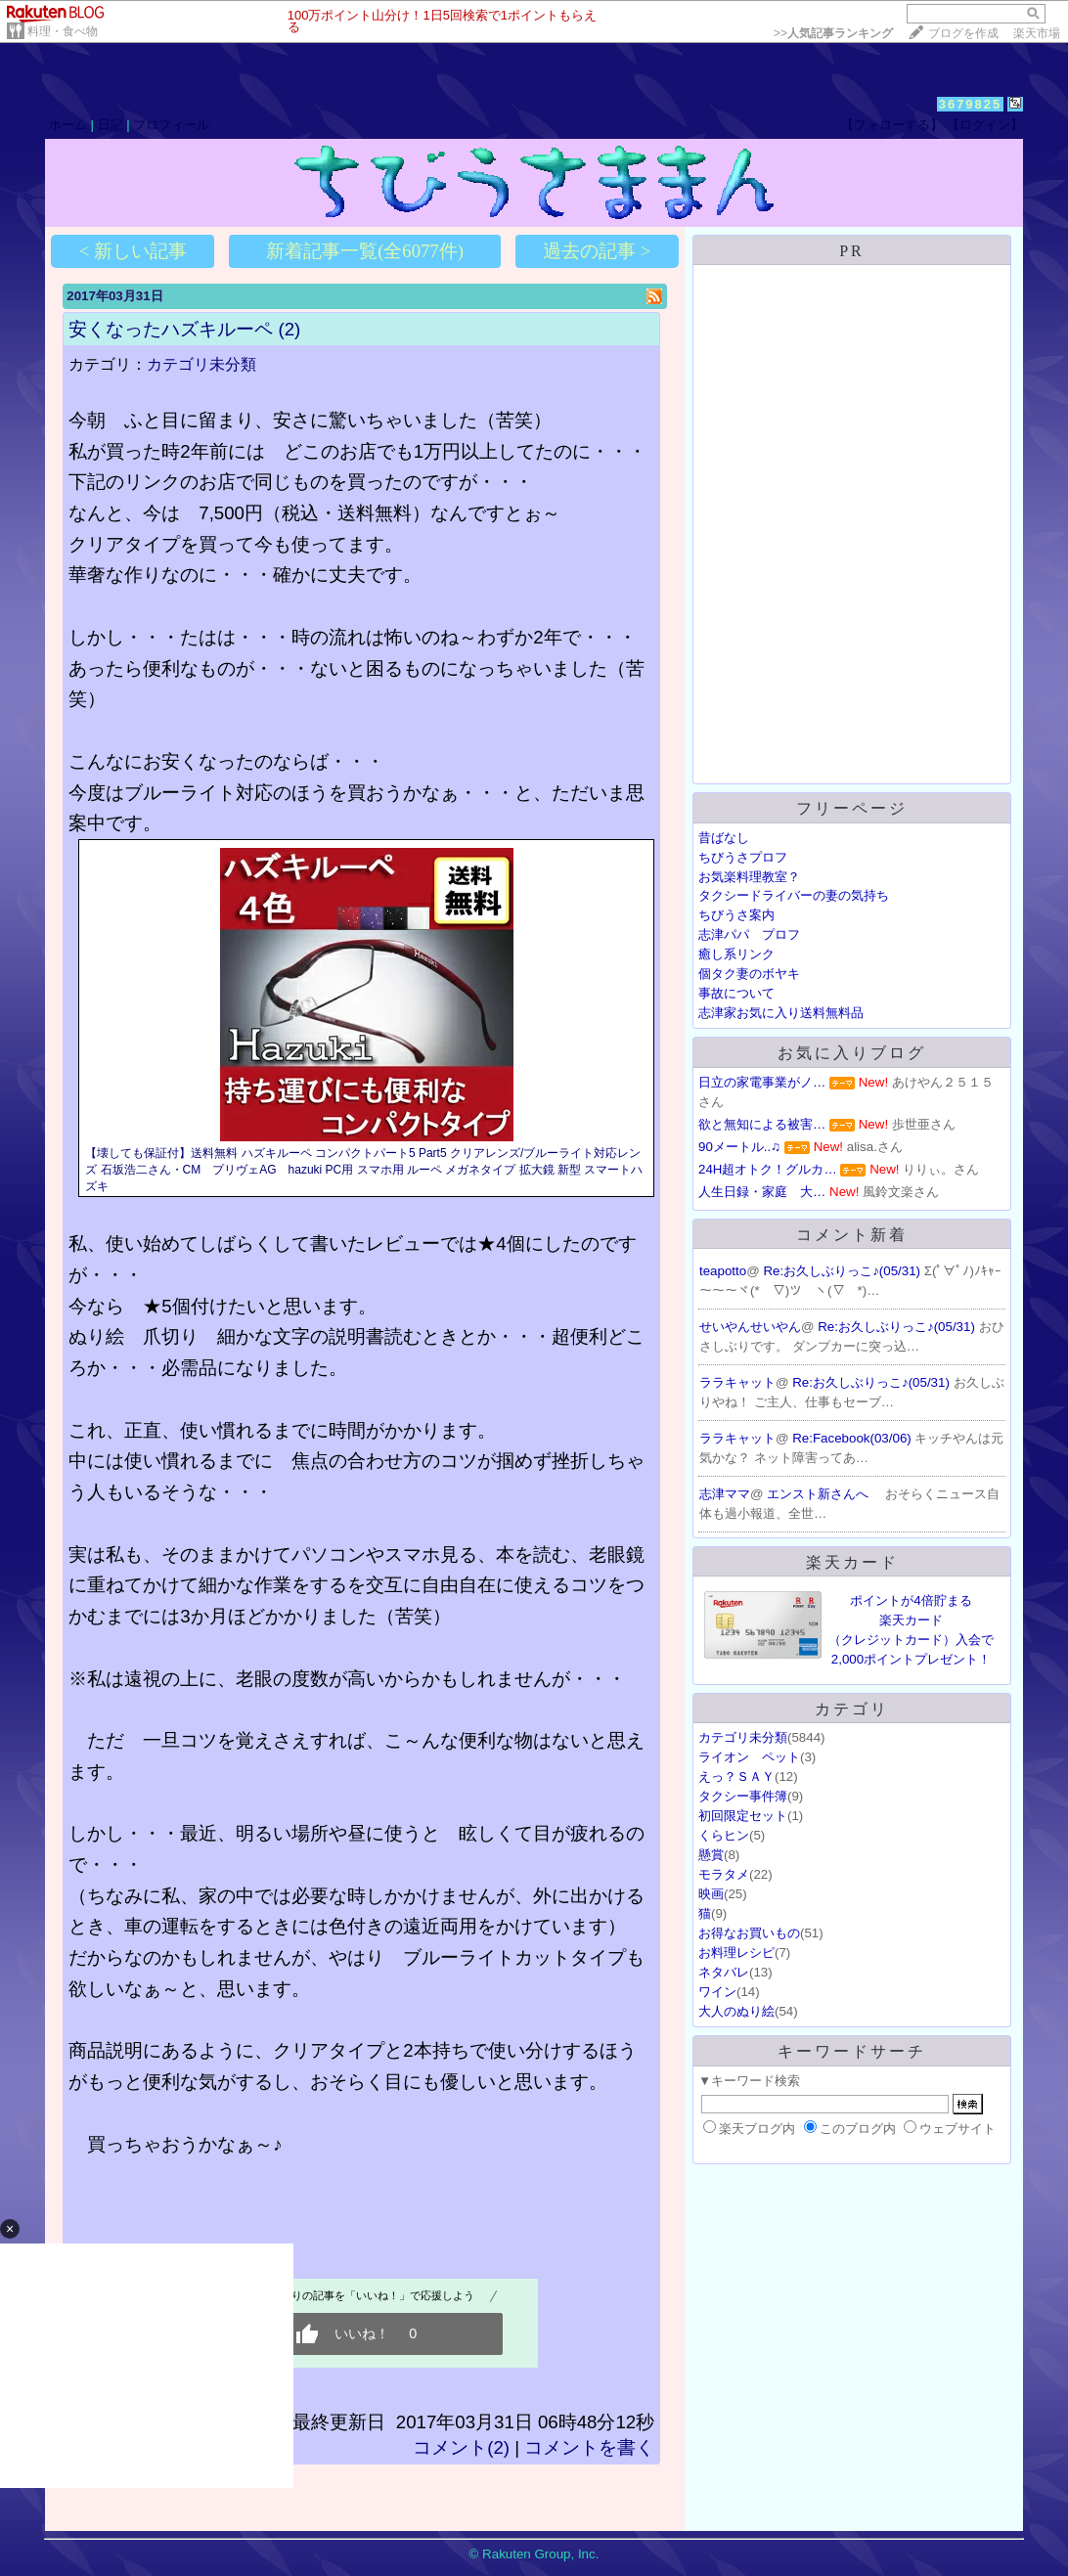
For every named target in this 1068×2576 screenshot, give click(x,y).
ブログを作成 (963, 33)
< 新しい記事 (133, 251)
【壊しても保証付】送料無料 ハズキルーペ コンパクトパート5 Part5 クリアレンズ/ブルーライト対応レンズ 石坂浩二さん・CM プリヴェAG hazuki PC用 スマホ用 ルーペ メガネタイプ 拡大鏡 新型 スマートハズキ (364, 1169)
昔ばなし (723, 837)
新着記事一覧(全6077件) (365, 251)
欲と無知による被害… (761, 1124)
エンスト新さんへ (819, 1494)
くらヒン (723, 1835)
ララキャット (737, 1382)
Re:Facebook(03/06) (853, 1438)
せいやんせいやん (750, 1326)
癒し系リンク (736, 954)
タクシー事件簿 (742, 1796)
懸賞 (711, 1854)
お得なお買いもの (749, 1933)
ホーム (68, 124)
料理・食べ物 (62, 31)
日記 (110, 124)
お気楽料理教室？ (749, 876)
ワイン (717, 1991)
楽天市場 (1036, 33)
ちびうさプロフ (742, 857)
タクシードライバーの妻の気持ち (793, 895)
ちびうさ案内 (736, 915)
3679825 (970, 104)
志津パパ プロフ (749, 934)
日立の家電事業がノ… (761, 1082)
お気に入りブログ (852, 1052)
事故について (736, 993)
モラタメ (723, 1874)
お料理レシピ (736, 1952)
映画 (711, 1894)
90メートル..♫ (739, 1146)
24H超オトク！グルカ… (767, 1169)
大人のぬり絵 (736, 2011)
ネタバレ (723, 1972)
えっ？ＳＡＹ (736, 1776)
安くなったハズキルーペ (170, 329)
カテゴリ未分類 (201, 364)
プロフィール (171, 124)
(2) (289, 329)
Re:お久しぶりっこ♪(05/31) (843, 1271)
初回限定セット (742, 1815)
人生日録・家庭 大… (761, 1191)
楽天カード (852, 1562)
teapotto (722, 1271)
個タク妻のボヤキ (749, 973)
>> (833, 33)
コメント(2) (461, 2447)
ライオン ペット (749, 1757)
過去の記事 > (596, 251)
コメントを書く (589, 2447)
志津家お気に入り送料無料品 (781, 1012)
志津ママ (724, 1494)
